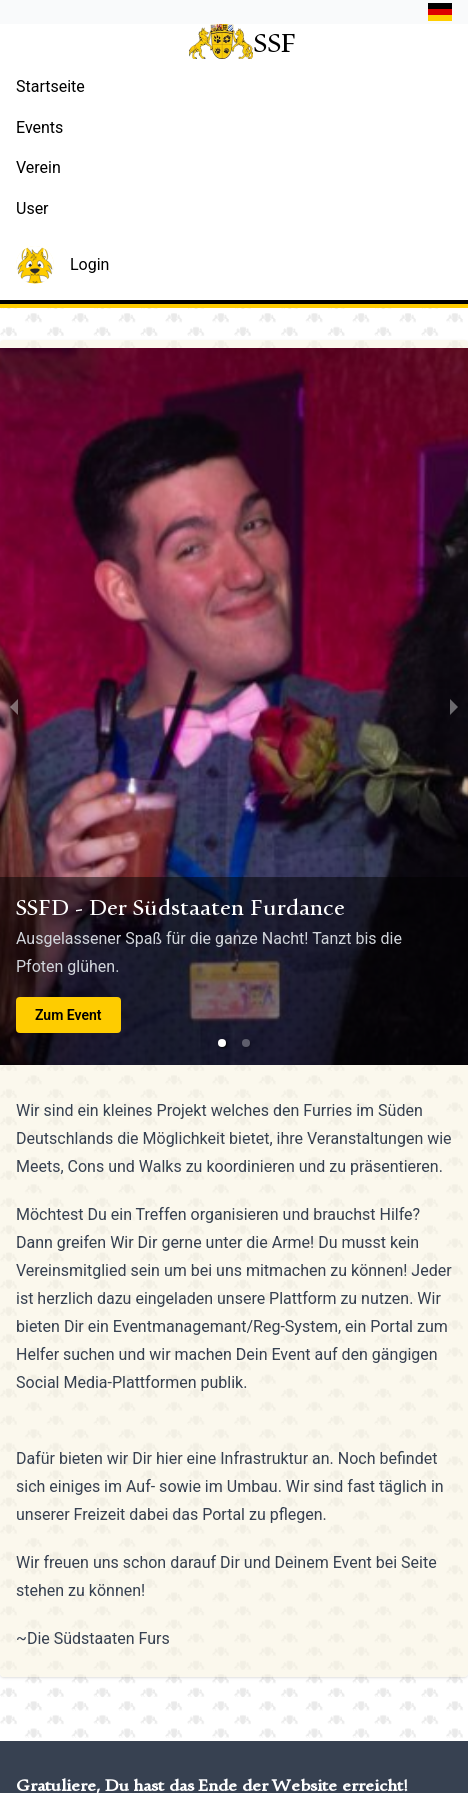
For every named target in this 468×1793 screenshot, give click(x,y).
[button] (436, 12)
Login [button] (62, 265)
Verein (38, 167)
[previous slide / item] (14, 706)
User (32, 208)
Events (39, 127)
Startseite (50, 86)
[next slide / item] (454, 706)
